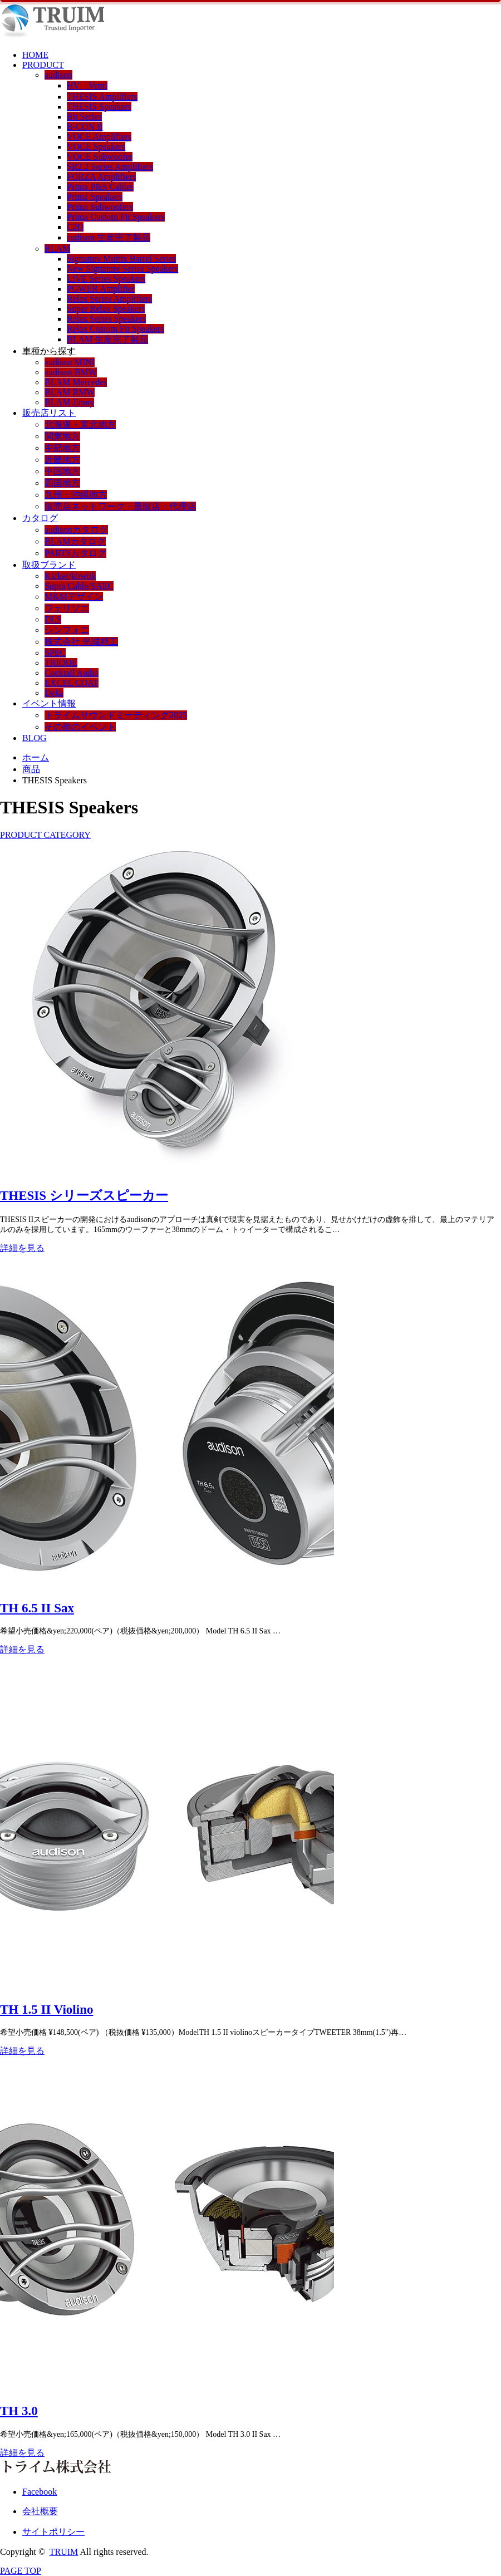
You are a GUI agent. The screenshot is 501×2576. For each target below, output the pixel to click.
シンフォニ (67, 630)
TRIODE (61, 663)
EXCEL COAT (72, 683)
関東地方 (62, 436)
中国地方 (62, 471)
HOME (35, 55)
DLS (53, 619)
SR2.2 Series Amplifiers (110, 166)
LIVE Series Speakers (106, 278)
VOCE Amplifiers (99, 136)
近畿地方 (62, 459)
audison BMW (71, 372)
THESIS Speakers (99, 106)
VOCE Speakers (96, 146)
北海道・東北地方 (80, 424)
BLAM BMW (70, 392)
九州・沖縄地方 (76, 494)
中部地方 (62, 448)
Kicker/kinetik (70, 576)
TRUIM (64, 2552)
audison (58, 75)
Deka (54, 693)
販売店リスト (49, 413)
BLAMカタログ (75, 541)
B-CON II (84, 126)
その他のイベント (80, 727)
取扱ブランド (49, 565)
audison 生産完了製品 (108, 237)
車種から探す (49, 351)
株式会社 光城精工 (81, 641)
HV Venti (87, 85)
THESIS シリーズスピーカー (84, 1196)
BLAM (57, 248)
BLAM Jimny (69, 402)
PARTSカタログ (75, 553)
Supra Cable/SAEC (79, 586)
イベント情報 (49, 703)
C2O (75, 227)
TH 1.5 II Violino (46, 2009)
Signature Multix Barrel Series (121, 258)
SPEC (55, 653)
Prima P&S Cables (100, 187)
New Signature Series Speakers (122, 268)
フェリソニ (67, 608)
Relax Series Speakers (106, 318)
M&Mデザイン (74, 596)
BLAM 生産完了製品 (107, 339)
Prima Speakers (94, 197)
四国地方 (62, 483)
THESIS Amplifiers (102, 96)
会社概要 (40, 2511)
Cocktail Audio (72, 673)
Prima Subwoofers (100, 207)
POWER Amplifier (101, 288)
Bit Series (84, 116)
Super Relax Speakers (106, 308)
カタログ (40, 518)
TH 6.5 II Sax (37, 1608)
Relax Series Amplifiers (109, 298)
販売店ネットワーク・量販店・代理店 (120, 506)
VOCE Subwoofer (99, 156)
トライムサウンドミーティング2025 (116, 715)
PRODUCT (43, 65)
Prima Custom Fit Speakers (116, 217)
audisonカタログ (76, 529)
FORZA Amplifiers (101, 176)
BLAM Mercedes (76, 382)
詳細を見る (22, 1248)
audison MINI (70, 362)
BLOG (34, 738)
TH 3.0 (19, 2411)
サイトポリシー (53, 2531)
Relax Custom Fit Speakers (115, 328)
